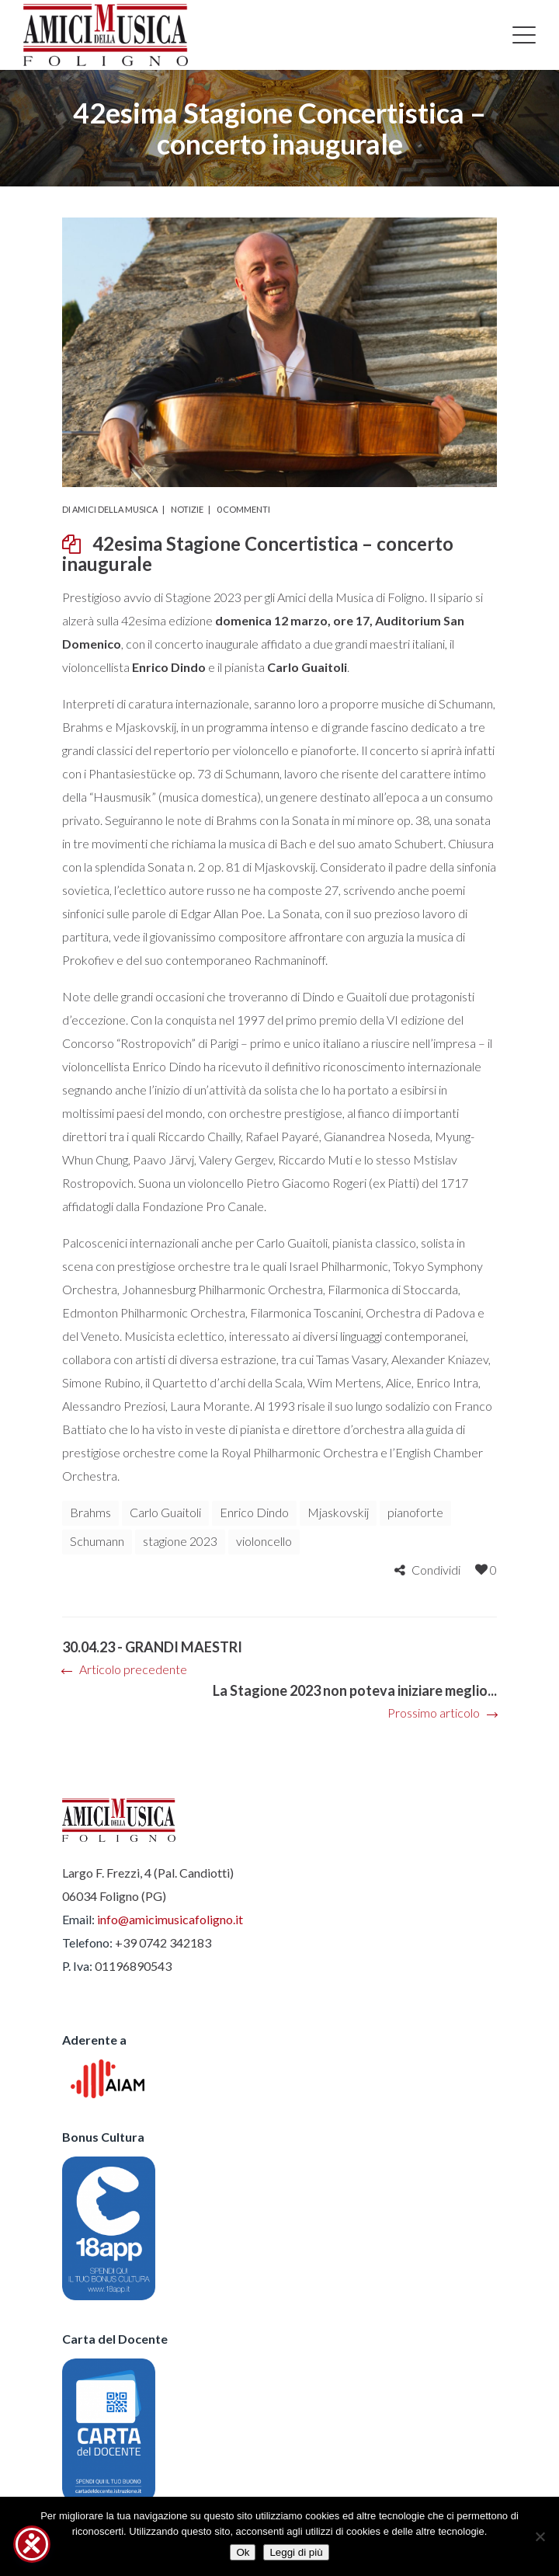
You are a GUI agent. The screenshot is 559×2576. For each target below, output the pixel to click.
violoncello (264, 1540)
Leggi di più (295, 2552)
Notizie (187, 509)
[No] (539, 2536)
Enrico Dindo (254, 1512)
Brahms (90, 1512)
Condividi (435, 1569)
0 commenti (243, 509)
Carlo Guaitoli (165, 1512)
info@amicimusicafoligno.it (170, 1919)
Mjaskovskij (338, 1512)
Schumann (97, 1540)
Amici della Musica (115, 509)
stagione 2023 (180, 1540)
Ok (242, 2552)
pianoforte (415, 1512)
